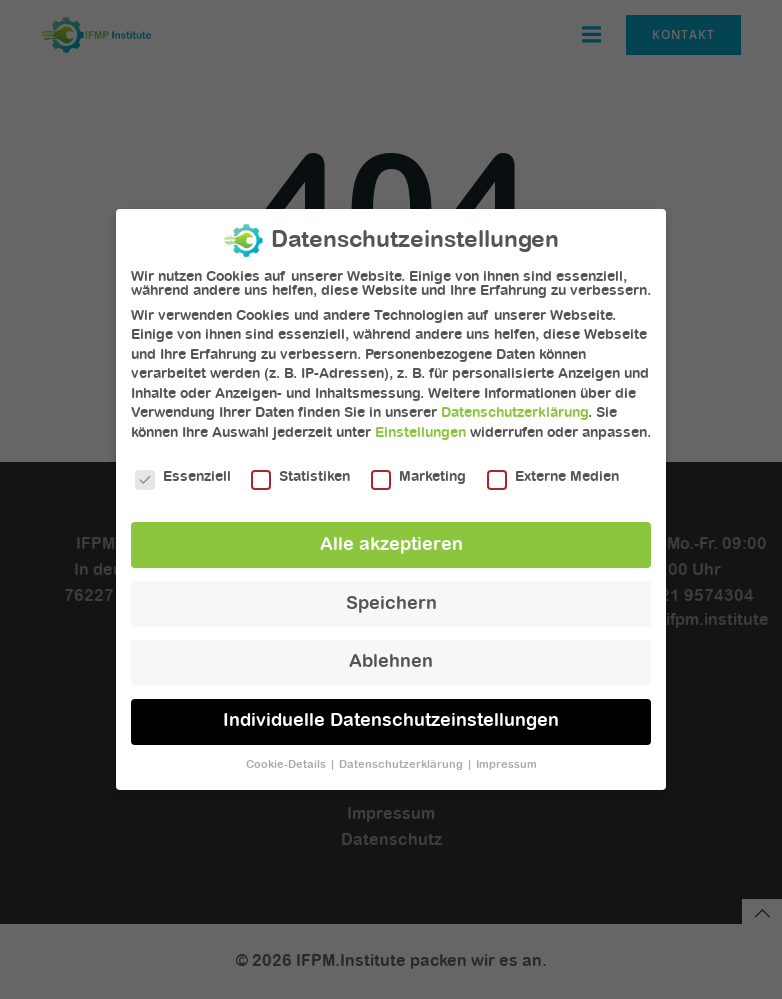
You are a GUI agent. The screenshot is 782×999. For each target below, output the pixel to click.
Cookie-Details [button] (287, 756)
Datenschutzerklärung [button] (402, 756)
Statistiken (300, 467)
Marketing (418, 467)
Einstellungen (420, 423)
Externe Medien (553, 467)
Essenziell (183, 467)
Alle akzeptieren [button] (391, 535)
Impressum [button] (506, 756)
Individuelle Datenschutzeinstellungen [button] (391, 712)
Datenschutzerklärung (514, 404)
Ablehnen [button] (391, 653)
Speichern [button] (391, 594)
